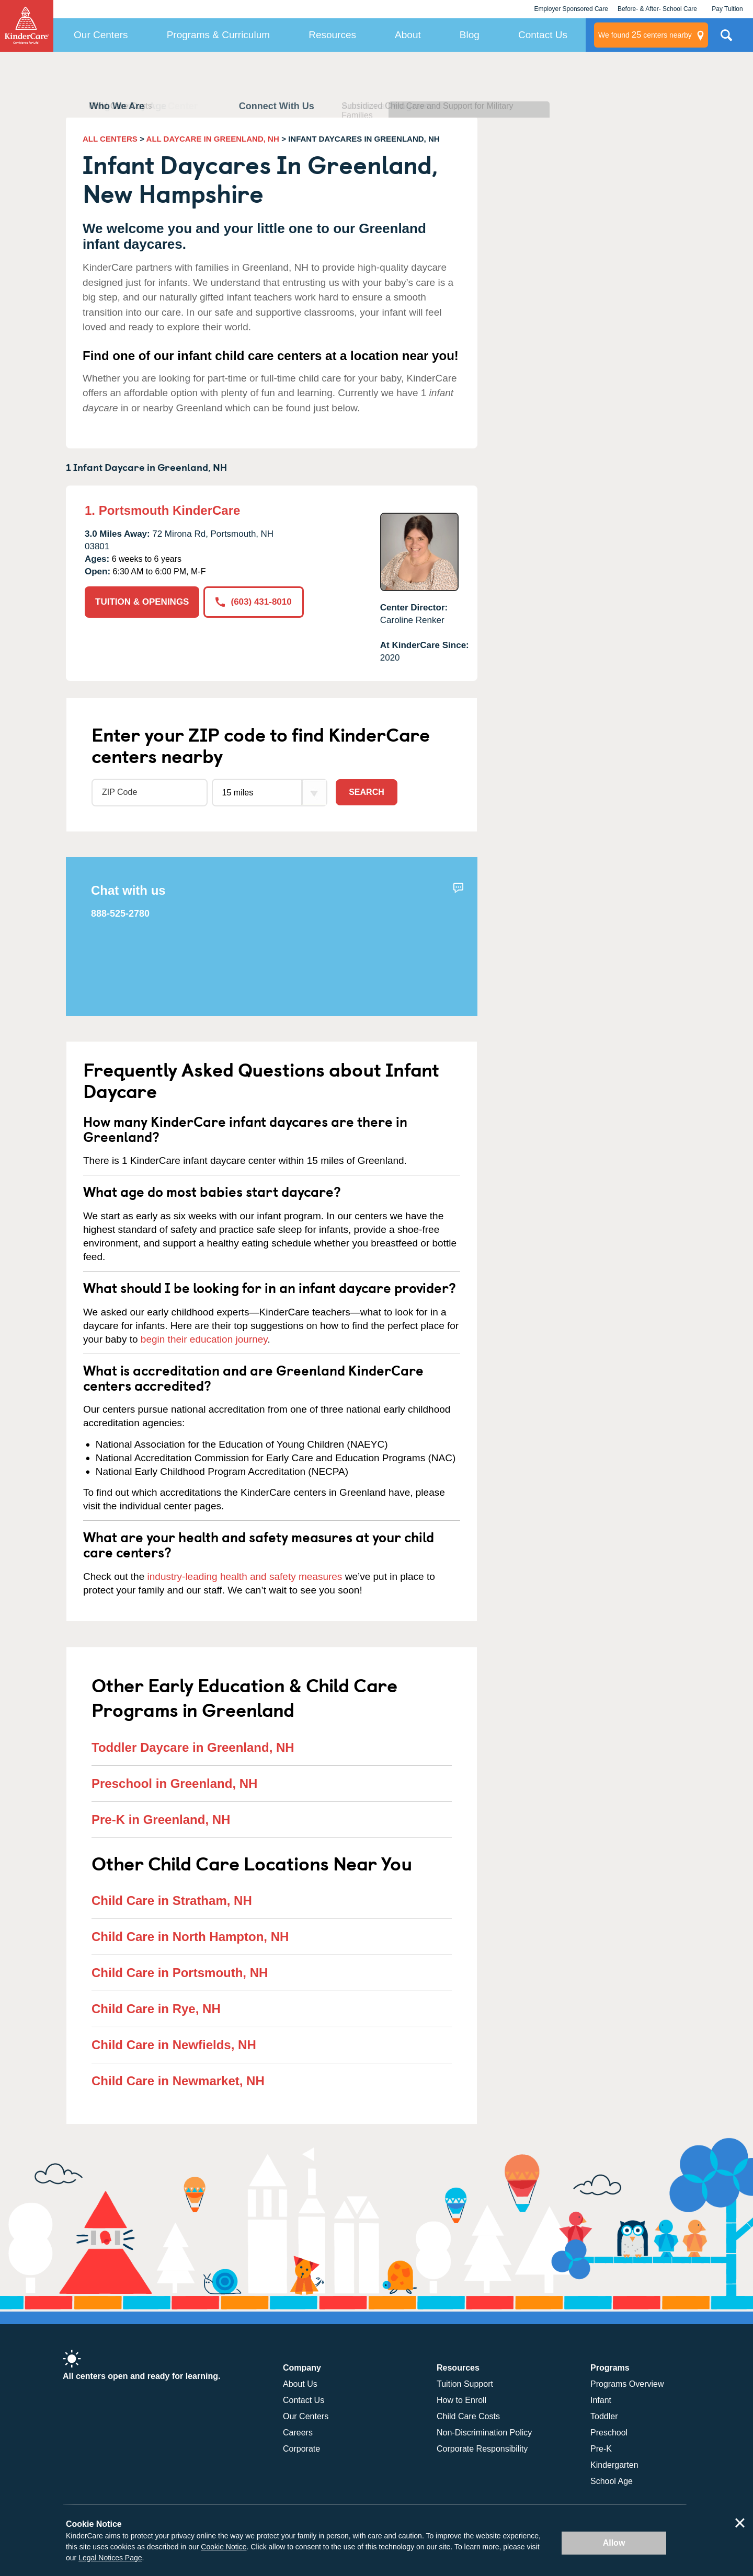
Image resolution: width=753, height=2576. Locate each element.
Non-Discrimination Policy (484, 2432)
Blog (470, 34)
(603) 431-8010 (253, 602)
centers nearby (645, 35)
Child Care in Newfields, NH (174, 2045)
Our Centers (101, 34)
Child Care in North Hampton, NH (190, 1937)
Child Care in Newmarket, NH (178, 2081)
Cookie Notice (223, 2547)
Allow (614, 2542)
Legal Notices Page (110, 2558)
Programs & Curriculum (218, 34)
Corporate (301, 2448)
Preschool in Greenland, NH (174, 1783)
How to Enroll (461, 2400)
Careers (298, 2432)
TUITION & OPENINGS (142, 602)
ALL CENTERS (110, 138)
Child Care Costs (468, 2416)
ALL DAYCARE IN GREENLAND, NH (212, 138)
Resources (332, 34)
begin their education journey (204, 1339)
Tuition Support (465, 2383)
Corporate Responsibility (482, 2448)
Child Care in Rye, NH (156, 2009)
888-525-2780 (120, 913)
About (408, 34)
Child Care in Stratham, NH (172, 1900)
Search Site (726, 39)
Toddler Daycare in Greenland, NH (193, 1747)
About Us (300, 2383)
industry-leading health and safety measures (245, 1576)
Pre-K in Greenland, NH (161, 1819)
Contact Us (542, 34)
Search (366, 792)
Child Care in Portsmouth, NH (180, 1973)
